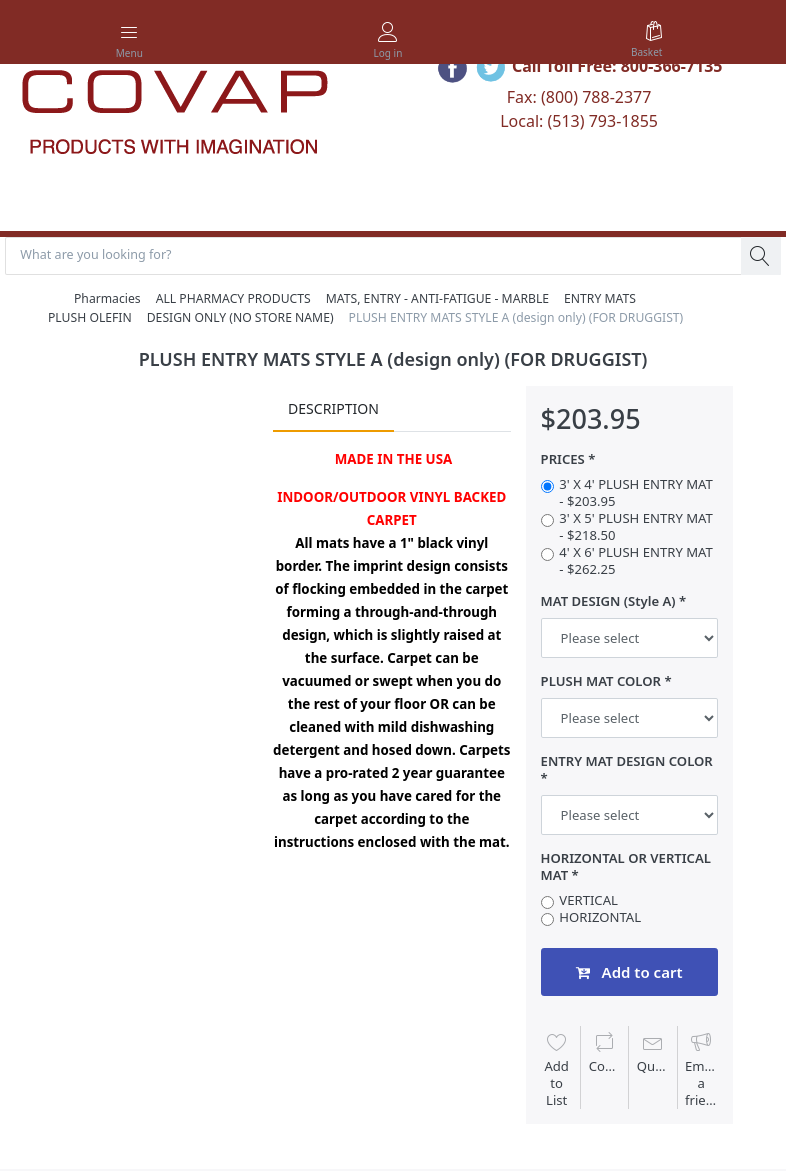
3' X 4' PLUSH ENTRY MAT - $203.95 (636, 494)
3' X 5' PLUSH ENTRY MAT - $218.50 (636, 528)
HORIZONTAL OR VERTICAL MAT (626, 869)
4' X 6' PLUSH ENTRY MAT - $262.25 (636, 563)
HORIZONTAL (600, 918)
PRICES (563, 461)
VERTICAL (588, 901)
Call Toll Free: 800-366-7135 (617, 66)
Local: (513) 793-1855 (579, 121)
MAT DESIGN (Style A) (608, 603)
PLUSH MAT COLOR (601, 683)
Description (333, 410)
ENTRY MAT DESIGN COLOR (627, 763)
